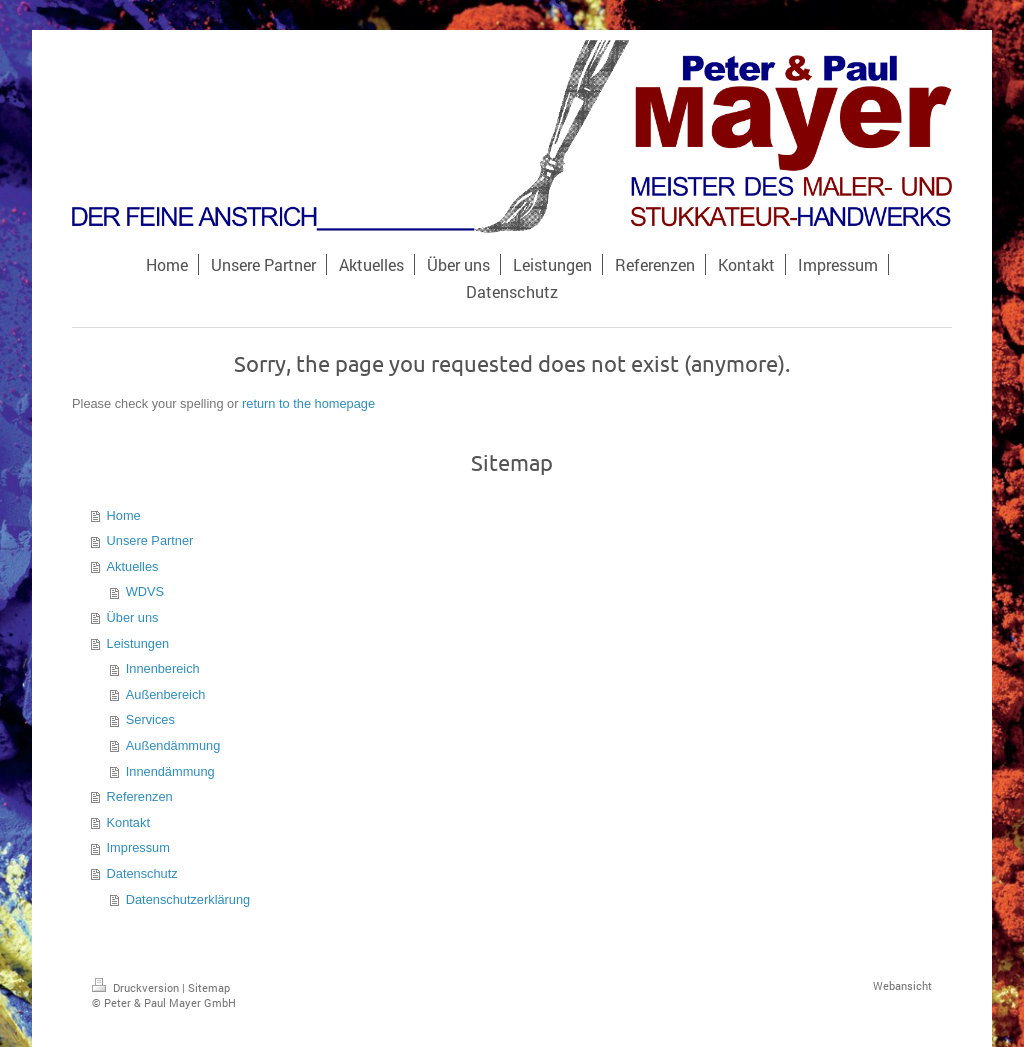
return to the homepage (308, 403)
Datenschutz (142, 873)
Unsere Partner (150, 540)
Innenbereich (163, 668)
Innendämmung (170, 771)
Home (124, 515)
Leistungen (138, 643)
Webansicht (902, 985)
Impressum (138, 847)
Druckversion (137, 987)
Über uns (133, 617)
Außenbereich (166, 694)
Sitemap (209, 987)
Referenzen (140, 796)
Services (150, 719)
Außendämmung (173, 745)
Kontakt (128, 822)
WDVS (145, 591)
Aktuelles (133, 566)
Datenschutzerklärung (188, 899)
